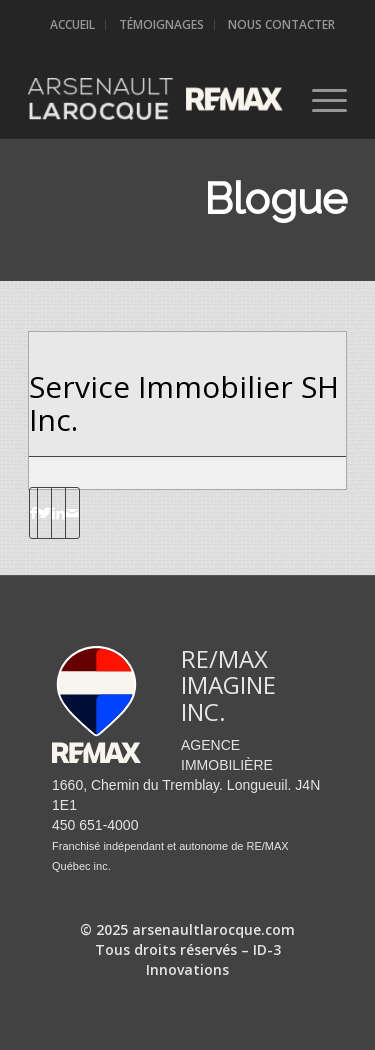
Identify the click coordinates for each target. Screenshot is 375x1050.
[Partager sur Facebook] (33, 513)
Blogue (275, 199)
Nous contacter (281, 24)
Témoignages (161, 24)
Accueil (72, 24)
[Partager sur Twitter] (44, 513)
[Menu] (319, 99)
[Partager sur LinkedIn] (58, 513)
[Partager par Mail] (72, 513)
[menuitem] (73, 25)
